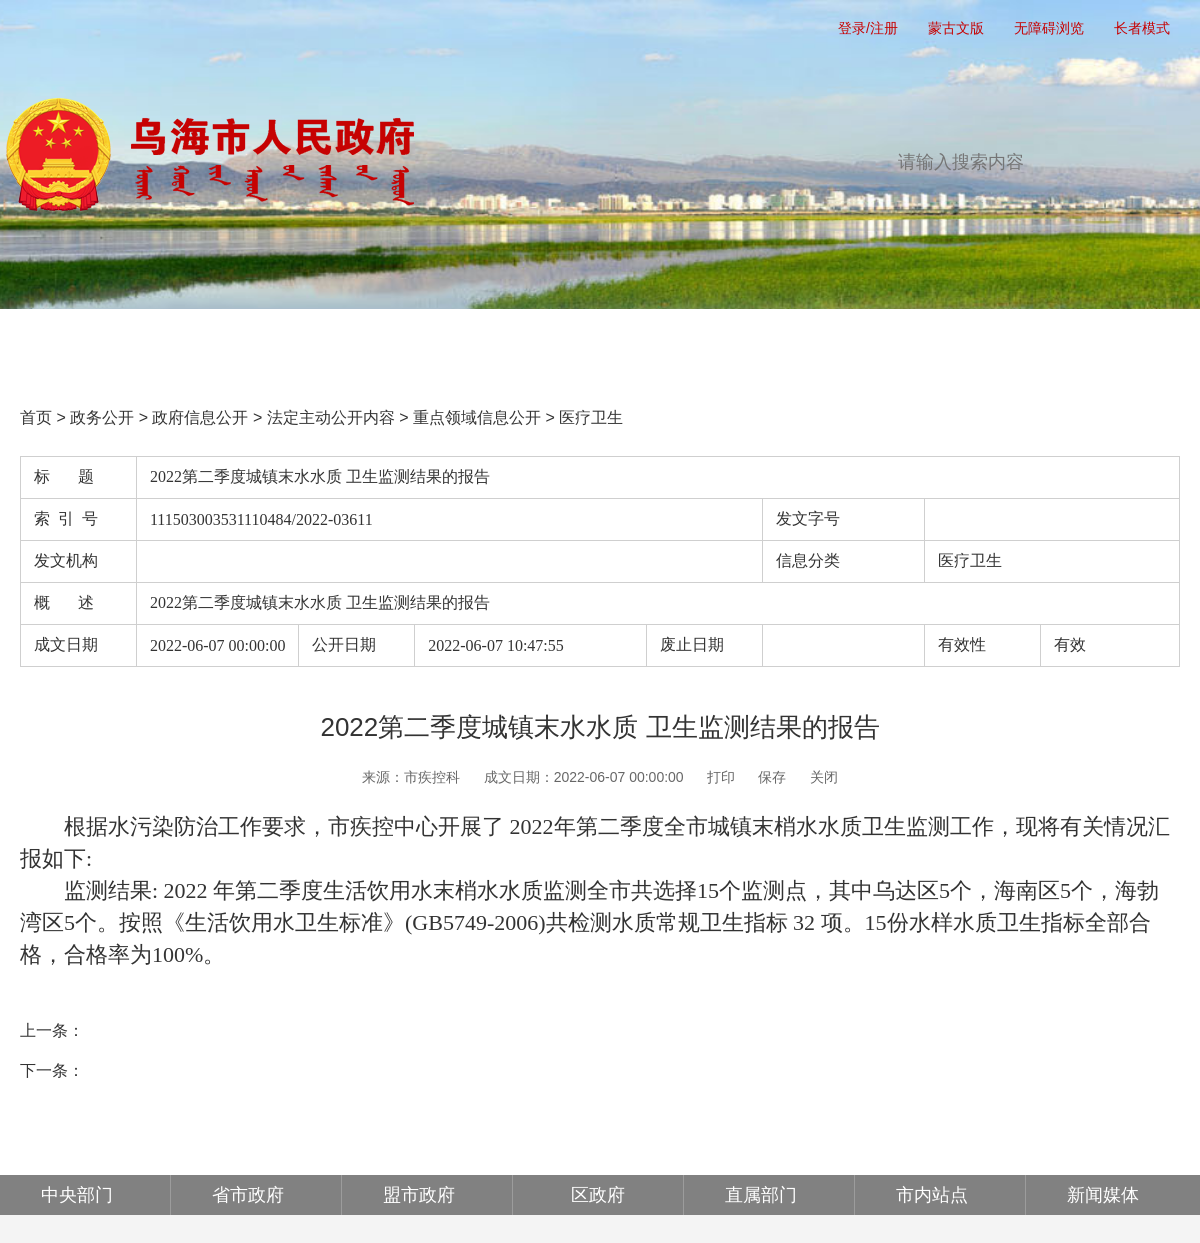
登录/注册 (868, 28)
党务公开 (252, 341)
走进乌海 (1092, 341)
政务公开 (420, 341)
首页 (84, 341)
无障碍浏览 (1049, 28)
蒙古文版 (956, 28)
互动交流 (756, 341)
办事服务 (588, 341)
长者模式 (1142, 28)
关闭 (824, 777)
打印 (721, 777)
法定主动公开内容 (331, 417)
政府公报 (924, 341)
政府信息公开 (200, 417)
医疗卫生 (591, 417)
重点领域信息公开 (477, 417)
